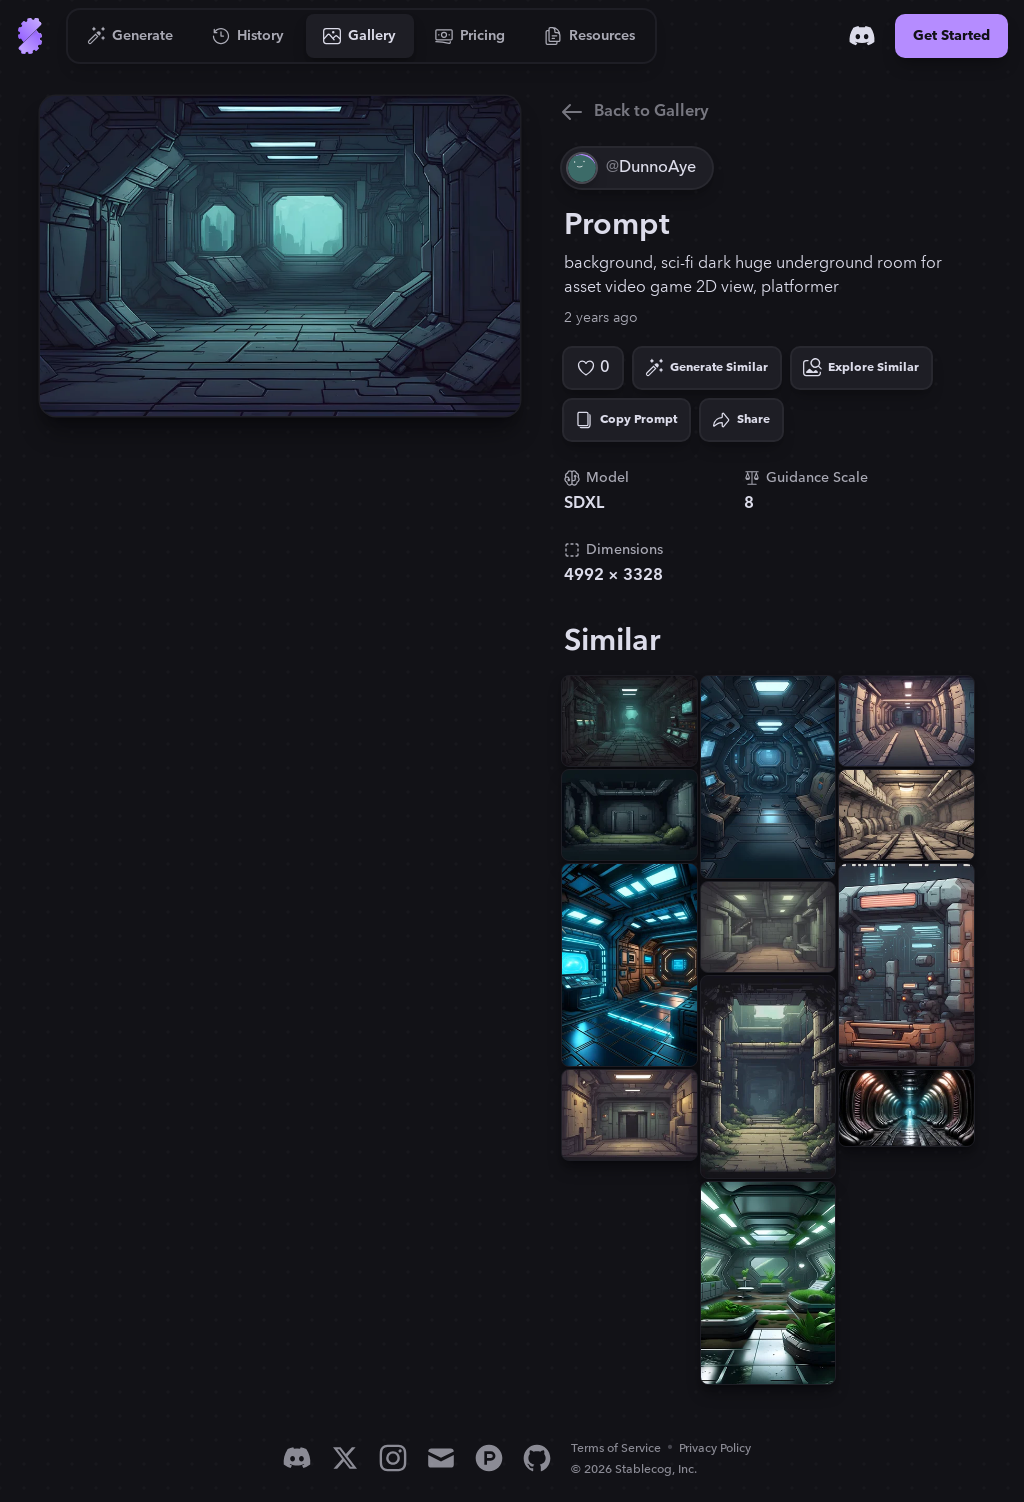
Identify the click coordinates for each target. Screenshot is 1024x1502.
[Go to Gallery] (360, 36)
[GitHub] (537, 1458)
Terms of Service (616, 1448)
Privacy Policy (715, 1448)
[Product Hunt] (489, 1458)
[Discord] (862, 36)
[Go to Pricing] (470, 36)
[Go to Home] (30, 36)
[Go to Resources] (590, 36)
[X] (345, 1458)
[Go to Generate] (130, 36)
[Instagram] (393, 1458)
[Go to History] (248, 36)
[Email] (441, 1458)
